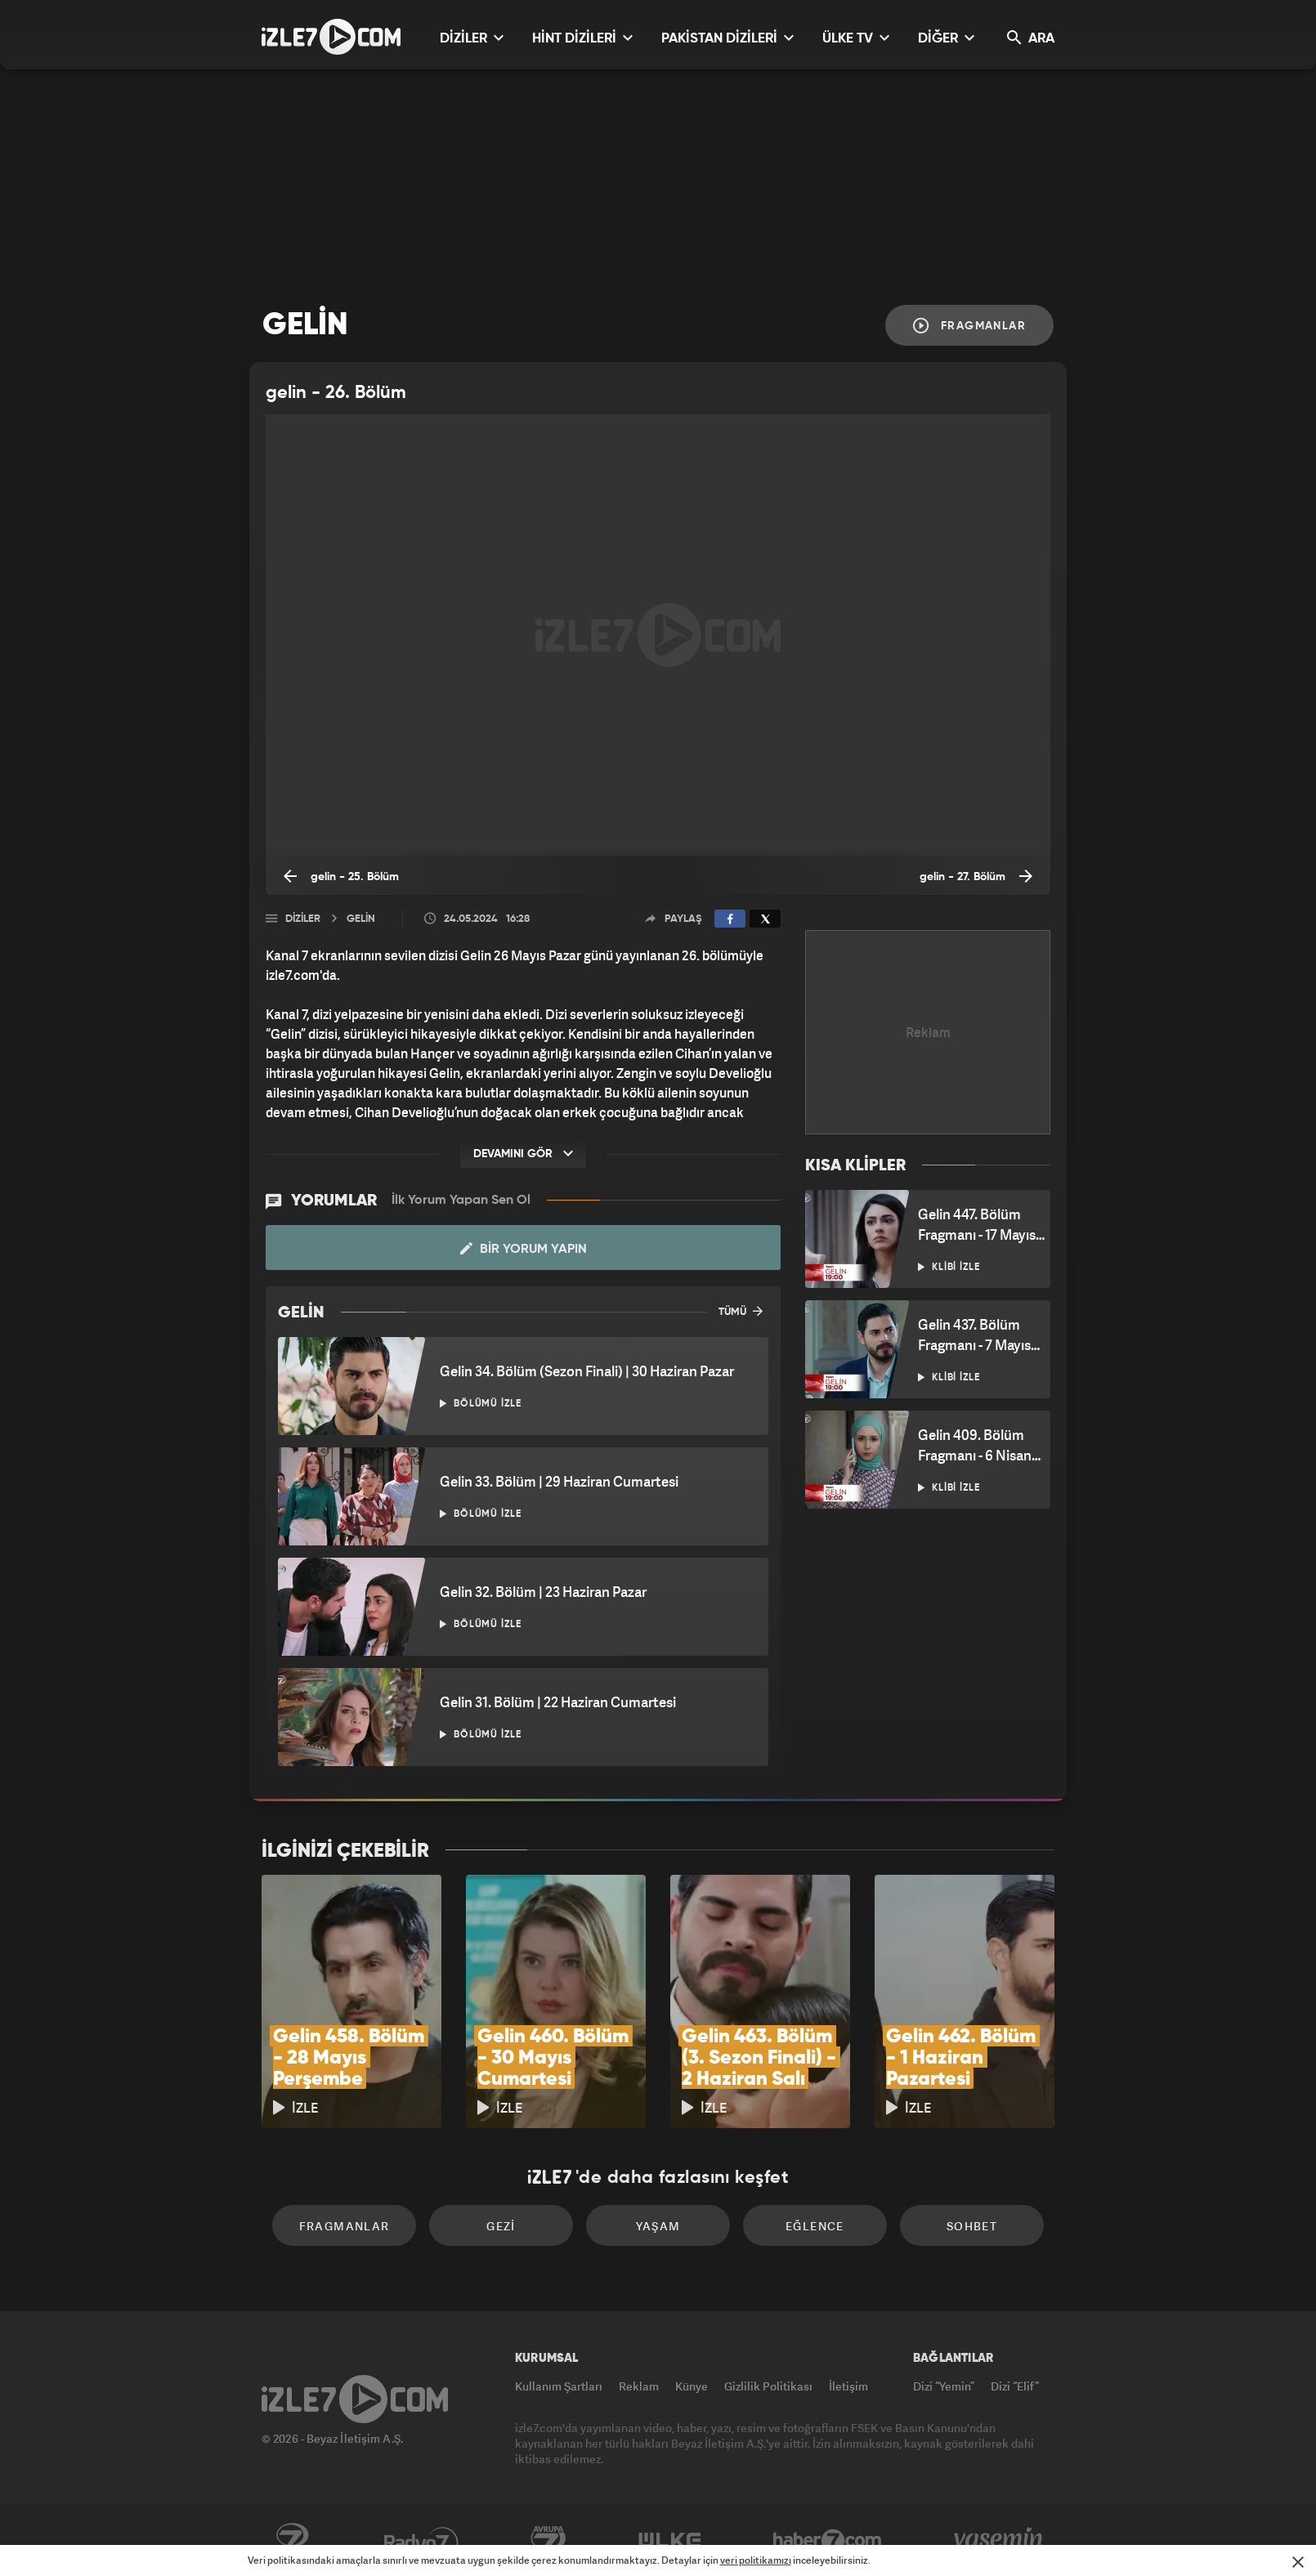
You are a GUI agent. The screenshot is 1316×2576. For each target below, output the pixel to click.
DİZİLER (472, 38)
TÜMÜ (740, 1311)
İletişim (848, 2386)
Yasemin (999, 2541)
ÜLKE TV (855, 38)
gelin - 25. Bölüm (341, 876)
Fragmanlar (969, 325)
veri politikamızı (755, 2560)
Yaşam (658, 2226)
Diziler (302, 919)
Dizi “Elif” (1015, 2386)
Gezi (501, 2226)
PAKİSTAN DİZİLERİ (727, 38)
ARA (1030, 38)
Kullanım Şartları (558, 2386)
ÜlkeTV (669, 2541)
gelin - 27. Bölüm (976, 876)
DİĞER (946, 38)
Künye (691, 2386)
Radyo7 (421, 2541)
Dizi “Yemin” (943, 2386)
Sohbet (972, 2226)
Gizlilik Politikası (768, 2386)
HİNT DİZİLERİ (582, 38)
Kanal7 (291, 2541)
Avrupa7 (548, 2541)
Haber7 (827, 2541)
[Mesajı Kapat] (1298, 2562)
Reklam (639, 2386)
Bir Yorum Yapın (523, 1249)
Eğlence (815, 2226)
